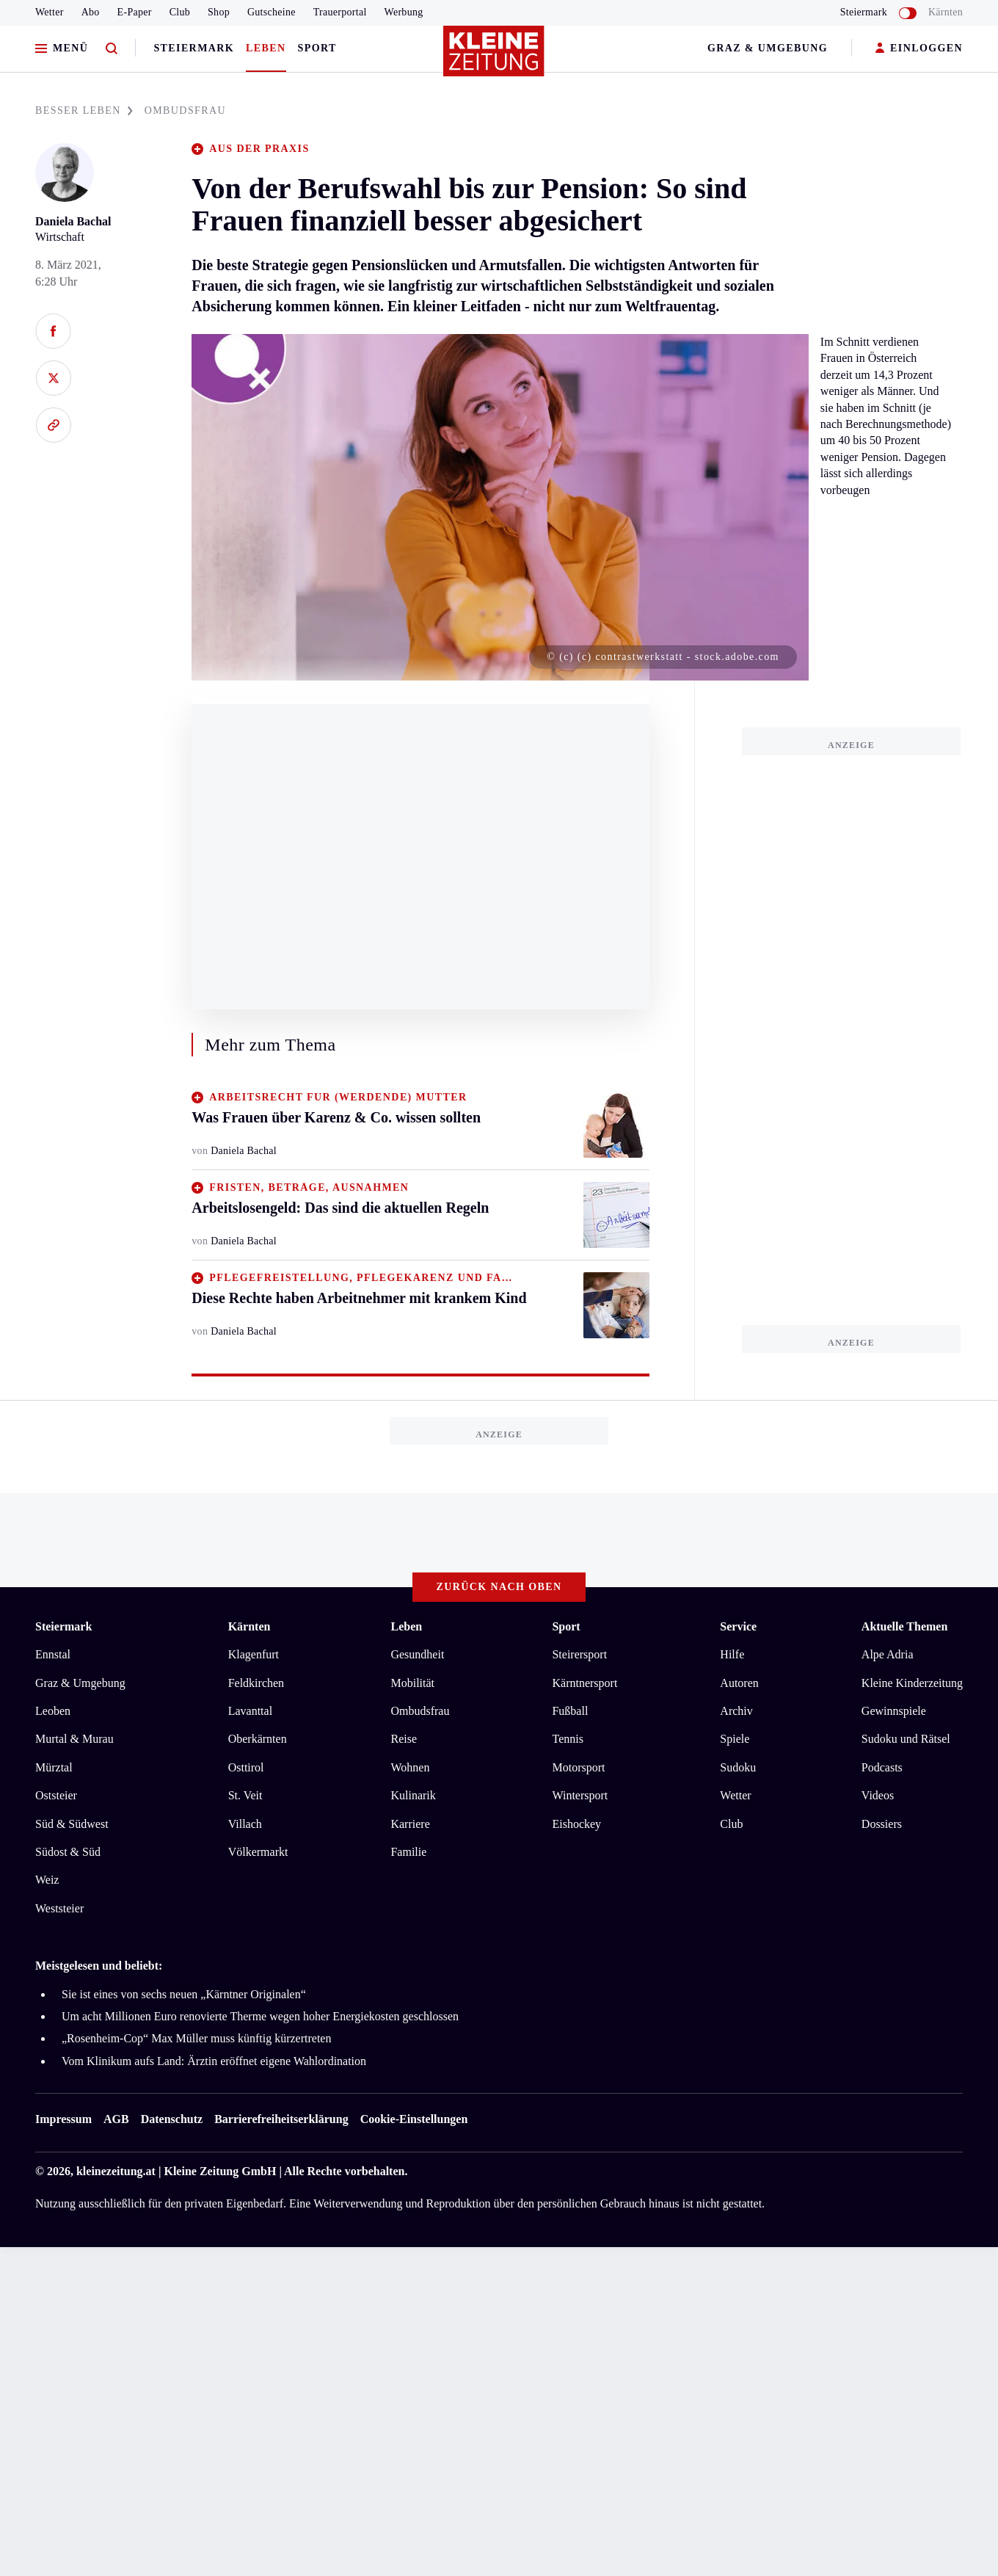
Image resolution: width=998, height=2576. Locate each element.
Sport (317, 48)
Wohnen (409, 1767)
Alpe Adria (888, 1654)
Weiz (47, 1879)
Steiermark (193, 48)
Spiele (734, 1739)
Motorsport (578, 1767)
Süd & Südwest (72, 1824)
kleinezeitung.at (116, 2171)
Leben (265, 48)
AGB (116, 2119)
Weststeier (59, 1908)
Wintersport (580, 1795)
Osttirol (246, 1767)
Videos (878, 1795)
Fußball (570, 1711)
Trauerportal (340, 12)
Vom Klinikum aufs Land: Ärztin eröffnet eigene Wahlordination (214, 2061)
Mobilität (412, 1683)
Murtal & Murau (74, 1739)
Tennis (567, 1739)
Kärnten (945, 12)
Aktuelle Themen (904, 1626)
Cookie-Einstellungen (414, 2119)
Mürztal (54, 1767)
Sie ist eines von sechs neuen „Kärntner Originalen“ (184, 1994)
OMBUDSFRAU (185, 110)
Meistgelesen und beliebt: (98, 1965)
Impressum (63, 2119)
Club (180, 12)
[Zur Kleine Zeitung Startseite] (495, 58)
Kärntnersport (584, 1683)
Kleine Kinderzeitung (912, 1683)
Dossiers (882, 1824)
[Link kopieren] (53, 425)
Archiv (736, 1711)
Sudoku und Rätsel (906, 1739)
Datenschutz (172, 2119)
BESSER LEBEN (84, 110)
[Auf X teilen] (53, 378)
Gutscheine (271, 12)
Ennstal (52, 1654)
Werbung (404, 12)
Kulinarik (412, 1795)
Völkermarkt (258, 1852)
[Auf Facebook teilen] (53, 331)
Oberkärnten (257, 1739)
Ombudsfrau (419, 1711)
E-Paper (134, 12)
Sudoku (738, 1767)
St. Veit (245, 1795)
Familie (408, 1852)
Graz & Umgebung (767, 48)
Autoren (739, 1683)
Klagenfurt (253, 1654)
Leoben (52, 1711)
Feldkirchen (256, 1683)
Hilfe (732, 1654)
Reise (403, 1739)
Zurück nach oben (499, 1586)
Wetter (49, 12)
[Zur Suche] (111, 49)
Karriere (409, 1824)
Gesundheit (417, 1654)
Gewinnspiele (894, 1711)
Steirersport (579, 1654)
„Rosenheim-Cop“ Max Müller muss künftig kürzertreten (196, 2038)
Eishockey (576, 1824)
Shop (219, 12)
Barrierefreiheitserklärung (281, 2119)
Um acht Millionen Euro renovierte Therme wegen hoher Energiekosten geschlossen (260, 2016)
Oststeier (56, 1795)
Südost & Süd (68, 1852)
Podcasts (882, 1767)
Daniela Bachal (73, 221)
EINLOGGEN (919, 49)
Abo (90, 12)
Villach (245, 1824)
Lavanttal (250, 1711)
